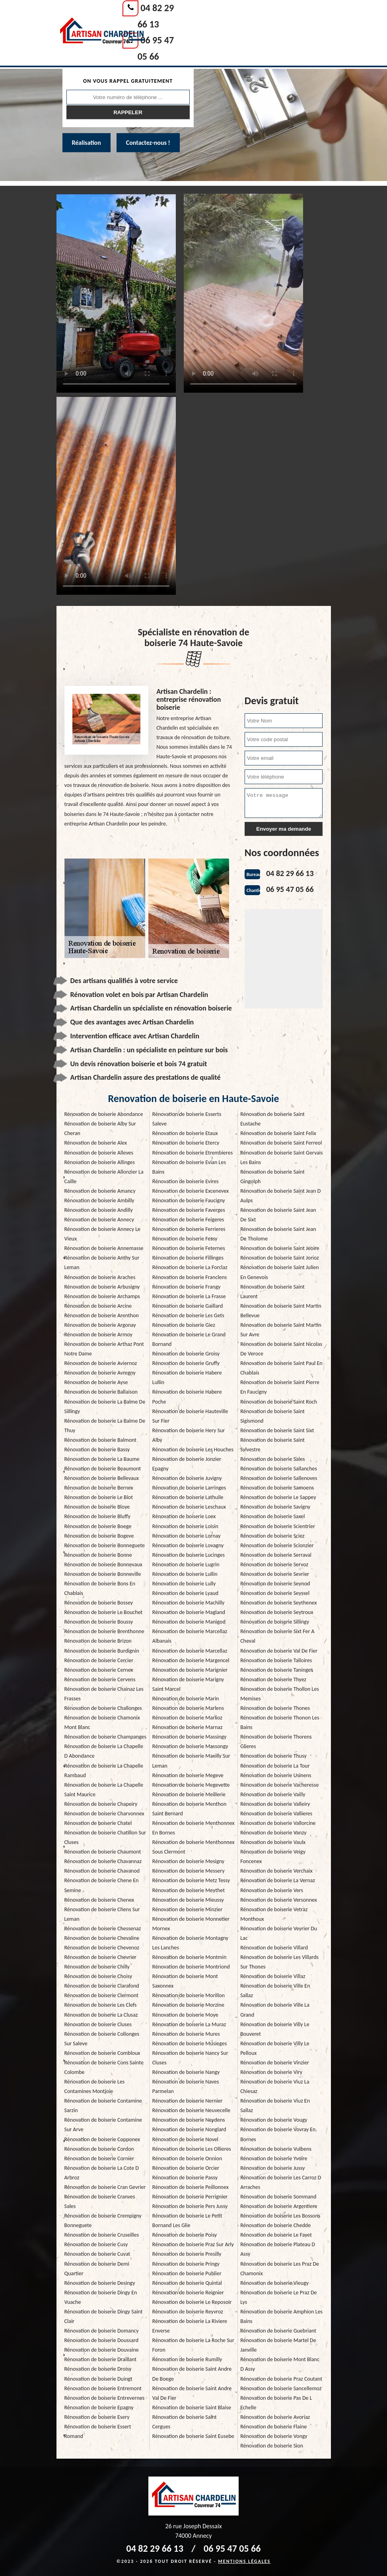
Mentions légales (244, 2561)
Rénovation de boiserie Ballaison (101, 1391)
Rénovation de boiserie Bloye (97, 1506)
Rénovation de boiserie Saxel (272, 1516)
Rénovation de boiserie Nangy (186, 2072)
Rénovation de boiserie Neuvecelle (191, 2110)
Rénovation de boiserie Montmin (189, 1957)
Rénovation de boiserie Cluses (98, 2024)
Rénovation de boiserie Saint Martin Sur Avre (280, 1330)
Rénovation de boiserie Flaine (273, 2426)
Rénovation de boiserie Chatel (98, 1823)
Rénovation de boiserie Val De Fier (278, 1650)
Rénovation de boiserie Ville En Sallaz (275, 1990)
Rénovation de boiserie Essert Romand (97, 2431)
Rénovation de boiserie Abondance (103, 1114)
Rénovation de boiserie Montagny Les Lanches (190, 1943)
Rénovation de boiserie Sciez (272, 1535)
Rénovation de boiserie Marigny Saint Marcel (188, 1684)
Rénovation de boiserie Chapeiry (101, 1804)
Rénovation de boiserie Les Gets (188, 1315)
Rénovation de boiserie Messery (188, 1870)
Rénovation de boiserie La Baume (102, 1459)
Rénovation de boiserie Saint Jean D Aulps (280, 1196)
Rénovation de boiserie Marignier (190, 1670)
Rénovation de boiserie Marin (185, 1698)
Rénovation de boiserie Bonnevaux (103, 1564)
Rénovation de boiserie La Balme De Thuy (105, 1425)
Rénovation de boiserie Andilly (98, 1210)
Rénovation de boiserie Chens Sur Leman (102, 1914)
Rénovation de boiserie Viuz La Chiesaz (274, 2086)
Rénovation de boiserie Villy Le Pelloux (274, 2048)
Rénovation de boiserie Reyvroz (187, 2311)
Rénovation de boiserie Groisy (186, 1353)
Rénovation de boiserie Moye (185, 2014)
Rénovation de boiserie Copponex (102, 2139)
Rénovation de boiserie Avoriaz (275, 2417)
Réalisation (86, 142)
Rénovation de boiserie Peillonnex (190, 2187)
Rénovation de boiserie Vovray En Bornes (277, 2134)
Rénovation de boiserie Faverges (188, 1210)
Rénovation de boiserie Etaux (185, 1133)
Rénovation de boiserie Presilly (187, 2254)
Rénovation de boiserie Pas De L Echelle (276, 2403)
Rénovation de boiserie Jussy (272, 2168)
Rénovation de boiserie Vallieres (276, 1813)
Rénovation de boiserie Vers (271, 1890)
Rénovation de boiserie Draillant (100, 2359)
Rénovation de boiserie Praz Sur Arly (193, 2244)
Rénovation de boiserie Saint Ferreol (281, 1142)
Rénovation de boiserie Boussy (98, 1621)
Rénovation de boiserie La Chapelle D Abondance (104, 1751)
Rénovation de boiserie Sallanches (278, 1468)
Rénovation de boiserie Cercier (99, 1660)
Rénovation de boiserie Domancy (101, 2330)
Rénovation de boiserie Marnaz (187, 1727)
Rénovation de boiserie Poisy (184, 2234)
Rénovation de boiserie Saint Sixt (277, 1430)
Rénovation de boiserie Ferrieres (189, 1229)
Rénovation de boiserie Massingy (189, 1736)
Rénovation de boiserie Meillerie (189, 1794)
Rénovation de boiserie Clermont (101, 1995)
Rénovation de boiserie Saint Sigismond (272, 1416)
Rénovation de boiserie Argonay (100, 1325)
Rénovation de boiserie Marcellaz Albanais (189, 1636)
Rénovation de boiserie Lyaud (185, 1593)
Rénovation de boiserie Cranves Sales (99, 2201)
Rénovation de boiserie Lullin (185, 1574)
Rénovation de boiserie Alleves (99, 1152)
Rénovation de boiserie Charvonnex (104, 1813)
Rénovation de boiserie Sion (271, 2445)
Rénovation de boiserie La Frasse (189, 1296)
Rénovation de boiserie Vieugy (274, 2283)
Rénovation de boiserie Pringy (186, 2264)
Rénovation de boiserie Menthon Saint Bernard (189, 1809)
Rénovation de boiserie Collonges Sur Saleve (101, 2039)
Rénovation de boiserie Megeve (188, 1775)
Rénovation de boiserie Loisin (185, 1526)
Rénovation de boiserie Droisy (98, 2369)
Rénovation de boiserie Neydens (188, 2119)
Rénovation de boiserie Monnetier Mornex (190, 1924)
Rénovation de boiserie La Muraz (189, 2024)
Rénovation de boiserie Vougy (273, 2119)
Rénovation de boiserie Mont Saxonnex (185, 1981)
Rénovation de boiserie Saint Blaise (191, 2407)
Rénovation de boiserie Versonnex (278, 1899)
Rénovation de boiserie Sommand (278, 2196)
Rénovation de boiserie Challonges (103, 1708)
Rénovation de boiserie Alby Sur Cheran (100, 1128)
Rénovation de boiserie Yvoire (273, 2158)
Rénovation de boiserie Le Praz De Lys (278, 2297)
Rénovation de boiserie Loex (184, 1516)
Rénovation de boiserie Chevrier (100, 1957)
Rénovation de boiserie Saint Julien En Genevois (279, 1272)
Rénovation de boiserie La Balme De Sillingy (105, 1406)
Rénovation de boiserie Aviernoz (100, 1363)
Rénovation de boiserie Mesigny (188, 1861)
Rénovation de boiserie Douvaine (101, 2349)
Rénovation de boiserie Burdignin (101, 1650)
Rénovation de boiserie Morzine (188, 2005)
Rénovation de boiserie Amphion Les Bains (281, 2316)
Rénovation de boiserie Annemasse (104, 1248)
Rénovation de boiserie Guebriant (278, 2330)
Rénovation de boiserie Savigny (275, 1506)
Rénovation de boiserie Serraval (275, 1555)
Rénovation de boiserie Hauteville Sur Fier (190, 1416)
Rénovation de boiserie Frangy (186, 1286)
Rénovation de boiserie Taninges (276, 1670)
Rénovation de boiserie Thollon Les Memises (279, 1694)
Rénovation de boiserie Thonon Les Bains (279, 1722)
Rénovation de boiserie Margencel (190, 1660)
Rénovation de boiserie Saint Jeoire (279, 1248)
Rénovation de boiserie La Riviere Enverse (189, 2326)
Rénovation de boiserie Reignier (188, 2292)
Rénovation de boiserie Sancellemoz (280, 2388)
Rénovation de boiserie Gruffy (186, 1363)
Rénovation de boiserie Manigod (189, 1621)
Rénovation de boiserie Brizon (98, 1641)
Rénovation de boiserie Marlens (188, 1708)
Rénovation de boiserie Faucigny (188, 1200)
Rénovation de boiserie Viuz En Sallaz (275, 2105)
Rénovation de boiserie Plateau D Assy (277, 2249)
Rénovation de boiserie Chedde (275, 2225)
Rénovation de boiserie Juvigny (187, 1478)
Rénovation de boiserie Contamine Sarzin (103, 2105)
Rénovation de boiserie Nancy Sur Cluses (190, 2058)
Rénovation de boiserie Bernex (98, 1487)
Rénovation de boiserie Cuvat (97, 2254)
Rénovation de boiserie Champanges (105, 1736)
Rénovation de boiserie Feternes (188, 1248)
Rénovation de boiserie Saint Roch (278, 1401)
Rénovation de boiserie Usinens (275, 1775)
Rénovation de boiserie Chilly (97, 1966)
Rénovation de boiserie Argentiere (278, 2206)
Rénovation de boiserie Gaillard (187, 1306)
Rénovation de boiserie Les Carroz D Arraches (280, 2182)
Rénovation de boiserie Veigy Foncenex (272, 1856)
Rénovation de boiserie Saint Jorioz (279, 1257)
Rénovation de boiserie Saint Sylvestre (272, 1445)
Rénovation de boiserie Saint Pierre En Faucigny (279, 1387)
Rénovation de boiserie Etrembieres (192, 1152)
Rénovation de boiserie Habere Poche (187, 1396)
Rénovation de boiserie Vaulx (272, 1842)
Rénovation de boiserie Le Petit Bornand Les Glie (187, 2220)
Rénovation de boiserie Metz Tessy (191, 1880)
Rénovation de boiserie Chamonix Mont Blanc (102, 1722)
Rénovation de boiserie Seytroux (276, 1612)
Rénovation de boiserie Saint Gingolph (272, 1176)
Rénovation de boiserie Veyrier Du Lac (278, 1933)
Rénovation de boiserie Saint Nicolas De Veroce (281, 1349)
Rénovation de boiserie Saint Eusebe (193, 2436)
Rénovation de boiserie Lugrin (186, 1564)
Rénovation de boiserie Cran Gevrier (105, 2187)
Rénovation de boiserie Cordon (99, 2149)
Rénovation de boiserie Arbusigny (102, 1286)
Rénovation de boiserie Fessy (185, 1238)
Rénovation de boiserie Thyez (273, 1679)
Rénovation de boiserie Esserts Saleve (186, 1119)
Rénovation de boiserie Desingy (99, 2283)
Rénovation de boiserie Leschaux (189, 1506)
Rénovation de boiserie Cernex (98, 1670)
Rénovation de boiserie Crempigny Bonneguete (103, 2220)
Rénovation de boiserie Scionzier (276, 1545)
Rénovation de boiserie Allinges (99, 1162)
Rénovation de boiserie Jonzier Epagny (186, 1464)
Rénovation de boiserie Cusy (96, 2244)
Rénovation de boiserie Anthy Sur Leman (102, 1262)
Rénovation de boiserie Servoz (274, 1564)
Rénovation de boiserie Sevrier (274, 1574)
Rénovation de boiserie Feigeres (188, 1219)
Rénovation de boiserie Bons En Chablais (100, 1588)
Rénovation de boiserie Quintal (187, 2283)
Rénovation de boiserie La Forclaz (190, 1267)
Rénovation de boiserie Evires (185, 1181)
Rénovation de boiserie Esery (97, 2417)
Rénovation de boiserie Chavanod (102, 1870)
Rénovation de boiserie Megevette (191, 1785)
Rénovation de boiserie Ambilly (99, 1200)
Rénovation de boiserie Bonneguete (104, 1545)
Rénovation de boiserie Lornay (186, 1535)
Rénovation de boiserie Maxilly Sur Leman (191, 1760)
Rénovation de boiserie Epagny (99, 2407)
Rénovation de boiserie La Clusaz (101, 2014)
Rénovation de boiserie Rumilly (187, 2359)
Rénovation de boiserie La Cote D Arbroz (101, 2173)
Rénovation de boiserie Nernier (187, 2100)
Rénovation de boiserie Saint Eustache (272, 1119)
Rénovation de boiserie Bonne (98, 1555)
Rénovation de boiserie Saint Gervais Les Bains (281, 1157)
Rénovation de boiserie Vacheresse (279, 1785)
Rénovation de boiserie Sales (272, 1459)
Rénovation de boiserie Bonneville (102, 1574)
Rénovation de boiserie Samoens (277, 1487)
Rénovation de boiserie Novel (185, 2139)
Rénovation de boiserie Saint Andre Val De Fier (191, 2393)
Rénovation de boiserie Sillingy (274, 1621)
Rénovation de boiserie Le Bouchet (103, 1612)
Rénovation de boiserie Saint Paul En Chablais (281, 1368)
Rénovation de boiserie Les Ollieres (191, 2149)
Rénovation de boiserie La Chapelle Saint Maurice (104, 1790)
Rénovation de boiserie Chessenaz (102, 1928)
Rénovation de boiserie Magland (188, 1612)
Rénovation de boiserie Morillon (188, 1995)
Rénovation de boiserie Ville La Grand (274, 2010)
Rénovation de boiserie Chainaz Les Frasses (104, 1694)
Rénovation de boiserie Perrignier (190, 2196)
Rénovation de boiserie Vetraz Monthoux (273, 1914)
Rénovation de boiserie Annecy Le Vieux (102, 1234)
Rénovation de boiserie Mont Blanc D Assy (279, 2364)
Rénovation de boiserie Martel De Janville (278, 2345)
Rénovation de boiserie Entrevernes (104, 2398)
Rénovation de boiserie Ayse (96, 1382)
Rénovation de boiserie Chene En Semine (101, 1885)
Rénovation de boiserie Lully (184, 1583)
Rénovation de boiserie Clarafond (101, 1985)
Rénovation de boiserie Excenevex (190, 1191)
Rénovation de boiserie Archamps (102, 1296)
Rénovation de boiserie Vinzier (274, 2062)
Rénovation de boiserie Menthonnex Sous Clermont (193, 1847)
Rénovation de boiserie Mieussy (188, 1899)
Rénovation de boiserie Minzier (187, 1909)
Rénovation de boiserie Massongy (190, 1746)
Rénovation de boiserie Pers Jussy (190, 2206)
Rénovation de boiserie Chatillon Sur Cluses (105, 1837)
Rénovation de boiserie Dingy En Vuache (100, 2297)
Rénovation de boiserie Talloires (276, 1660)
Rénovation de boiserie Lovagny (188, 1545)
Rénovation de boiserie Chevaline (102, 1938)
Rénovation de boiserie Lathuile (188, 1497)
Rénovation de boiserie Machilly (188, 1602)
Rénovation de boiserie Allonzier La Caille (104, 1176)
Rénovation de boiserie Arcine (98, 1306)
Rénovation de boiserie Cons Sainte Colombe (104, 2067)
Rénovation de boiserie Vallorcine (277, 1823)
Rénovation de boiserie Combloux (102, 2053)
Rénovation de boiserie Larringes (189, 1487)
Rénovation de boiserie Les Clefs (100, 2005)
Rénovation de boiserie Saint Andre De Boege (191, 2374)
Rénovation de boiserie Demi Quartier (96, 2269)
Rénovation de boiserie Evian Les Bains (189, 1167)
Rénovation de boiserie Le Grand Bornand (189, 1339)
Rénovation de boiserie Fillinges (188, 1257)
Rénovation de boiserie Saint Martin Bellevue (280, 1311)
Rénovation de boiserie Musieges (189, 2043)
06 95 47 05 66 (289, 889)
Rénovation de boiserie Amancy (100, 1191)
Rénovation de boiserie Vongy (273, 2436)
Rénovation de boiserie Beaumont (102, 1468)
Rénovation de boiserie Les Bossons (280, 2215)
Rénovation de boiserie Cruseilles (101, 2234)
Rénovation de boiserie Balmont (100, 1440)
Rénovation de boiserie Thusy (273, 1755)
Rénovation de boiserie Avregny (100, 1372)
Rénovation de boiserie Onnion (187, 2158)
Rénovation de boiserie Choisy (98, 1976)
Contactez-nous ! (148, 142)
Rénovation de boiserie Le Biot (98, 1497)
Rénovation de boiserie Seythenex (278, 1602)
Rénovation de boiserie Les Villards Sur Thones (279, 1962)
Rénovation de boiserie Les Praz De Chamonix (279, 2269)
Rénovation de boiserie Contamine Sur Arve (103, 2124)
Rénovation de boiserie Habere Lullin (187, 1377)
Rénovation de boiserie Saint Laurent (272, 1291)
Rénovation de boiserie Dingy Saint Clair (103, 2316)
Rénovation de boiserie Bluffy (97, 1516)
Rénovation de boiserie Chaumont (102, 1851)
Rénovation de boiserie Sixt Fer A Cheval (277, 1636)
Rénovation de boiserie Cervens (100, 1679)
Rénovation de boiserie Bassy (97, 1449)
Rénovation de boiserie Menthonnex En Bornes (193, 1828)
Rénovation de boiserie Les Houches (192, 1449)
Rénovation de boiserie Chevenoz (101, 1947)
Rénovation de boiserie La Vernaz (277, 1880)
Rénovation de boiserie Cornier (99, 2158)
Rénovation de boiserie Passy (185, 2177)
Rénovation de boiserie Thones (275, 1708)
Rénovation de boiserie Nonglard (189, 2129)
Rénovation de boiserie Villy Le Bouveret (274, 2029)
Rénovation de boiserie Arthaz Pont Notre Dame (104, 1349)
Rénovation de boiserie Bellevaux (101, 1478)
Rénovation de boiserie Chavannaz (103, 1861)
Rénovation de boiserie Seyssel (274, 1593)
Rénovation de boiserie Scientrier (277, 1526)
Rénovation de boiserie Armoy (98, 1334)
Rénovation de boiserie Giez (183, 1325)
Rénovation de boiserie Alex (95, 1142)
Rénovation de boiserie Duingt (98, 2378)
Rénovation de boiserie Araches (100, 1277)
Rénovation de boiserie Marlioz (187, 1717)
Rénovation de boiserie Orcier (185, 2168)
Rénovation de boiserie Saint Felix (278, 1133)
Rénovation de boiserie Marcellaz (189, 1650)
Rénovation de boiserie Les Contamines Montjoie (94, 2086)
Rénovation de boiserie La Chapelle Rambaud (104, 1770)
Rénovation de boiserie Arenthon (101, 1315)
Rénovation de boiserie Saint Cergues (184, 2422)
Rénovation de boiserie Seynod (275, 1583)
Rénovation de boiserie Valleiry (275, 1804)
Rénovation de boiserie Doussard (101, 2340)
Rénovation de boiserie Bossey (98, 1602)
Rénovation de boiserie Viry (271, 2072)
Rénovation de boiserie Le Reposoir (192, 2302)
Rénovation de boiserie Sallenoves (278, 1478)
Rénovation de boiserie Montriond (191, 1966)
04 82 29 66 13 (289, 873)
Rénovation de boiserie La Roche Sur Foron (193, 2345)
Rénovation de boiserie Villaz (272, 1976)
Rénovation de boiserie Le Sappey (278, 1497)
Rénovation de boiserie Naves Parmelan (185, 2086)
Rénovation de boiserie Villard (274, 1947)
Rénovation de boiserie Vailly (272, 1794)
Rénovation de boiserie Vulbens (275, 2149)
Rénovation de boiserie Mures (186, 2034)
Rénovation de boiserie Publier (187, 2273)
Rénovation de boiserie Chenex (99, 1899)
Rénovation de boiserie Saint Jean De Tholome (278, 1234)
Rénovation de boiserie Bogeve (99, 1535)
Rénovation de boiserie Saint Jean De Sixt (278, 1215)
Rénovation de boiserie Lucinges (188, 1555)
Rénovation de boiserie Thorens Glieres (276, 1741)
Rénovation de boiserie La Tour (274, 1765)
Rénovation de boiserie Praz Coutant (281, 2378)
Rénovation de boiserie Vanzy (273, 1832)
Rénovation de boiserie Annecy (99, 1219)
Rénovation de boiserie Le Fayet (276, 2234)
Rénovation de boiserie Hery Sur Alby (188, 1435)
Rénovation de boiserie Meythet (188, 1890)
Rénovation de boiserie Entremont (103, 2388)
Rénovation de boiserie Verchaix (276, 1870)
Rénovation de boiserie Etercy (186, 1142)
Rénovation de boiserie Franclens (189, 1277)
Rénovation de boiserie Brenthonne (104, 1631)
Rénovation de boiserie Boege (98, 1526)
